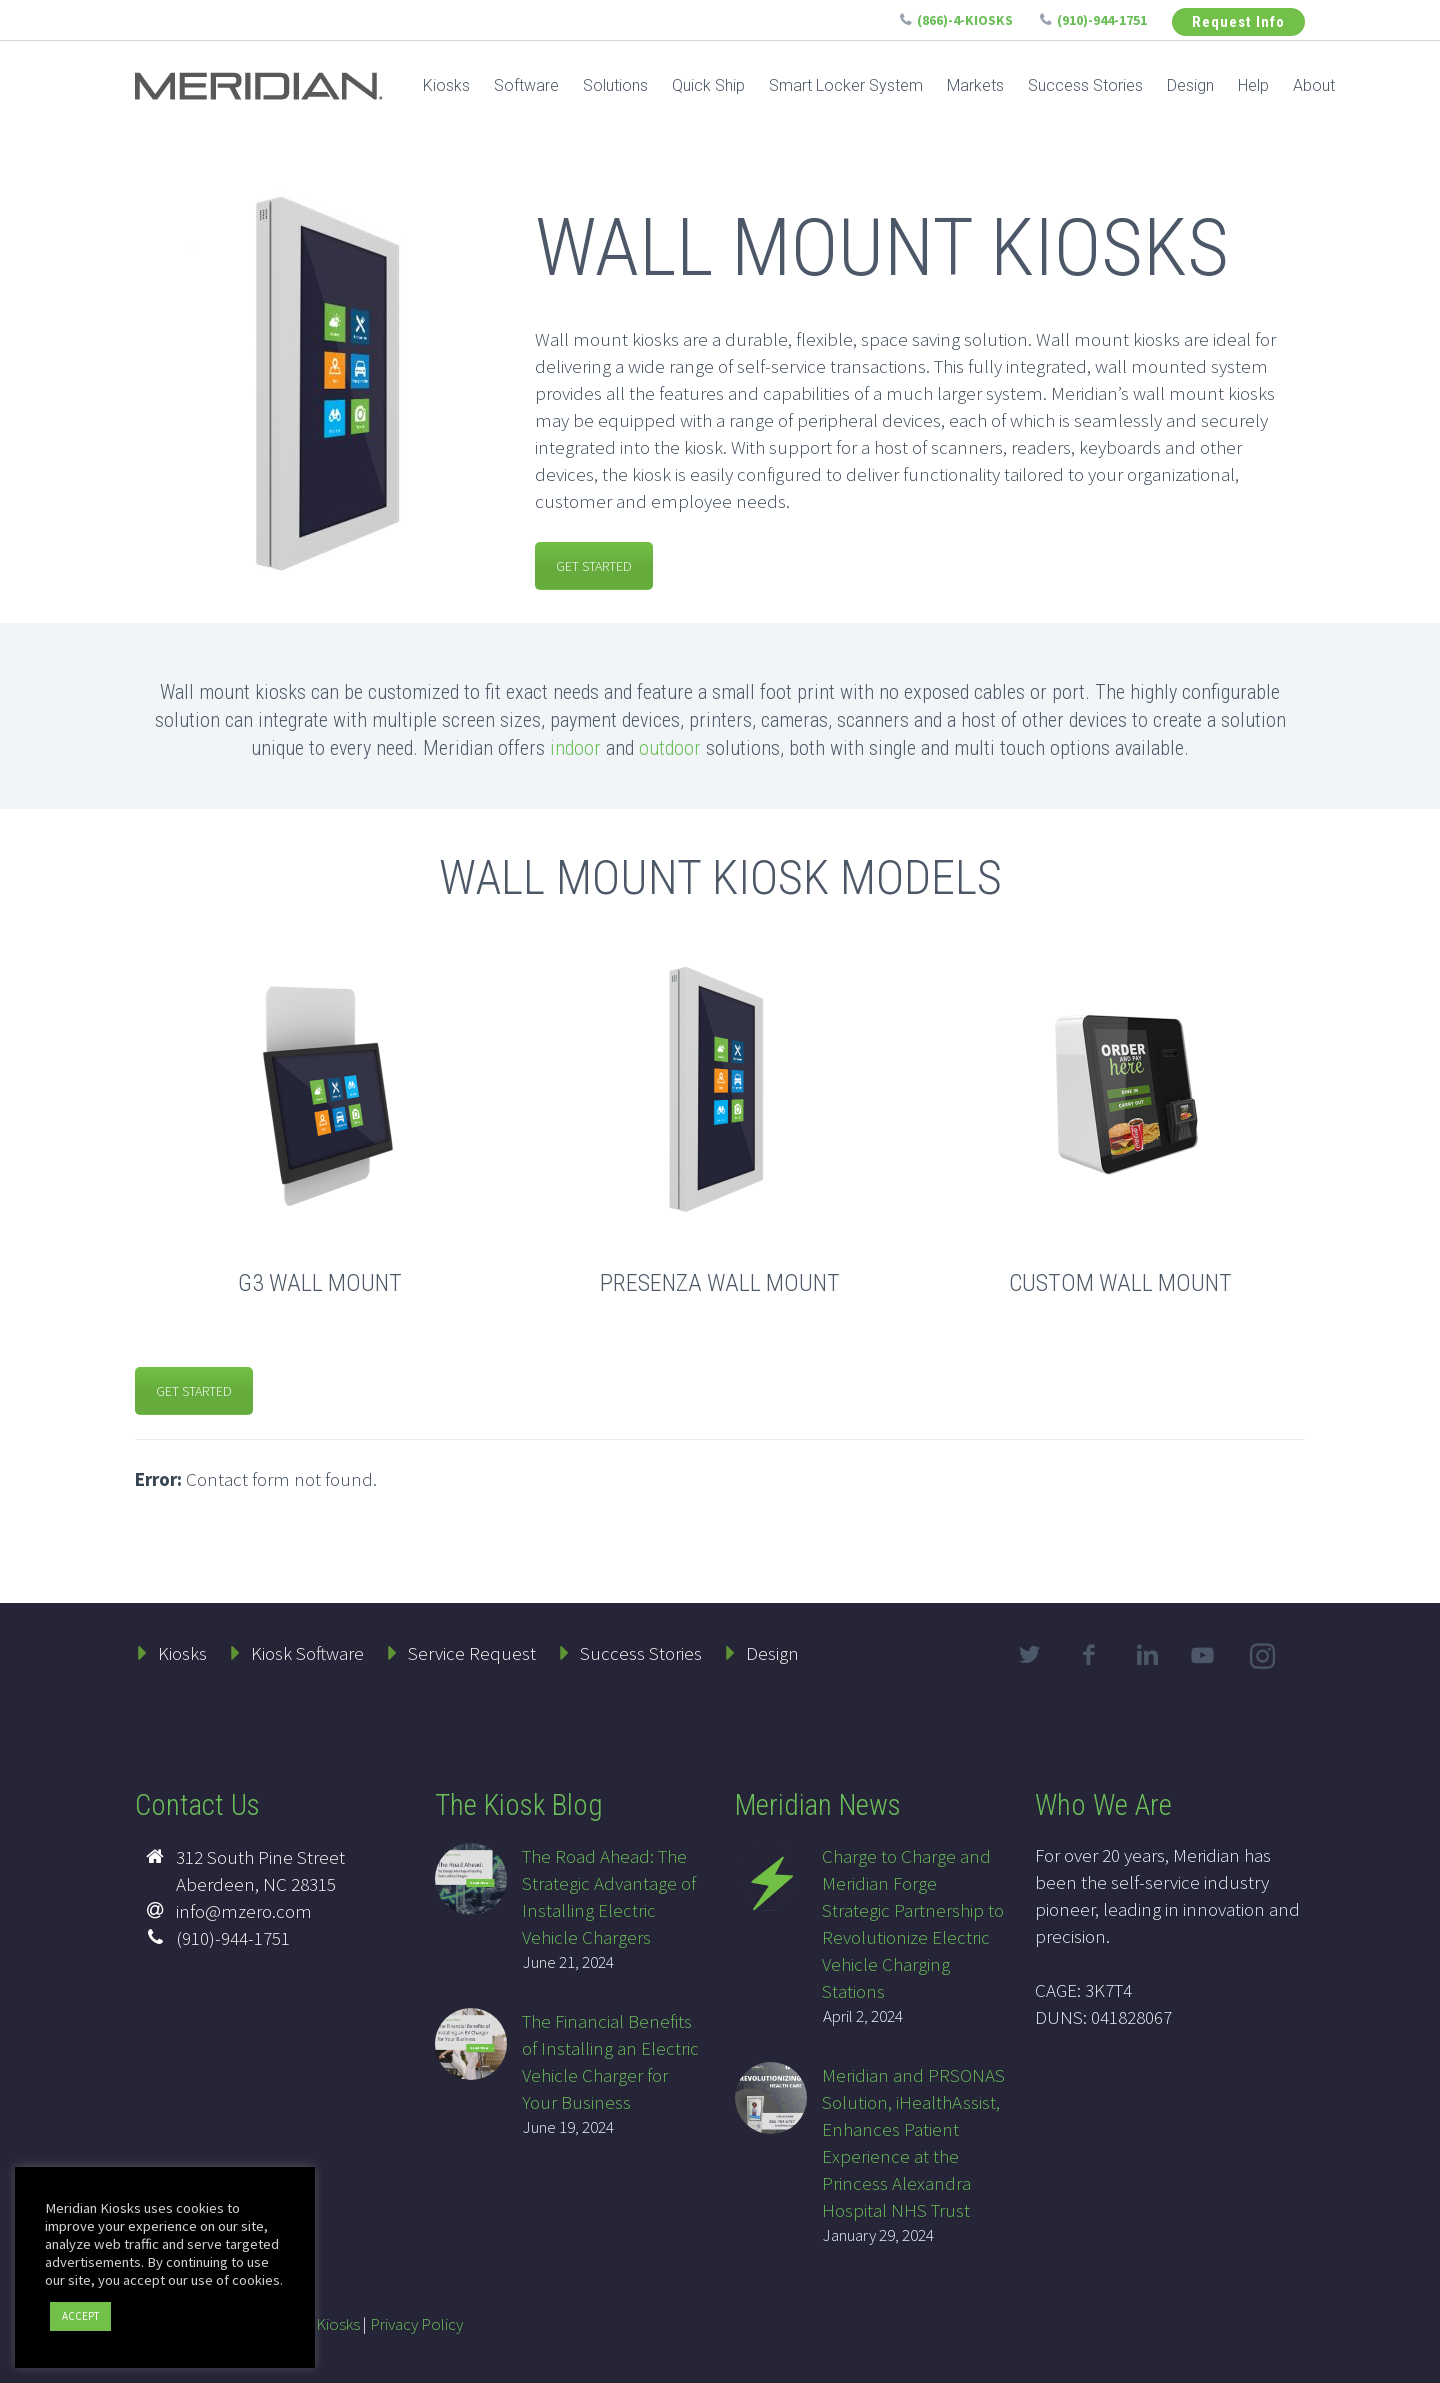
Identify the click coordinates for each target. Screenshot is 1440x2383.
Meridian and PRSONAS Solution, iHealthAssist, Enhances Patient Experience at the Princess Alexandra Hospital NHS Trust (913, 2142)
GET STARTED (594, 566)
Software (526, 85)
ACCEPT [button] (80, 2316)
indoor (575, 748)
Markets (975, 85)
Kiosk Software (307, 1653)
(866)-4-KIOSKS (965, 20)
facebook (1088, 1655)
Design (1190, 85)
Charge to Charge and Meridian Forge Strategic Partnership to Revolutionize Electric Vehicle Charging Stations (913, 1923)
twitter (1029, 1655)
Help (1253, 85)
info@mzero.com (244, 1911)
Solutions (615, 85)
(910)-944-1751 (1102, 20)
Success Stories (1085, 85)
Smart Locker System (846, 85)
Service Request (472, 1653)
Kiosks (446, 85)
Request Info (1238, 22)
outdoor (670, 748)
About (1314, 85)
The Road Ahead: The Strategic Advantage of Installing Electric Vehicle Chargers (609, 1896)
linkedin (1147, 1655)
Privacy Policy (416, 2324)
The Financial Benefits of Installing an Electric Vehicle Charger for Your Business (610, 2061)
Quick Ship (708, 85)
